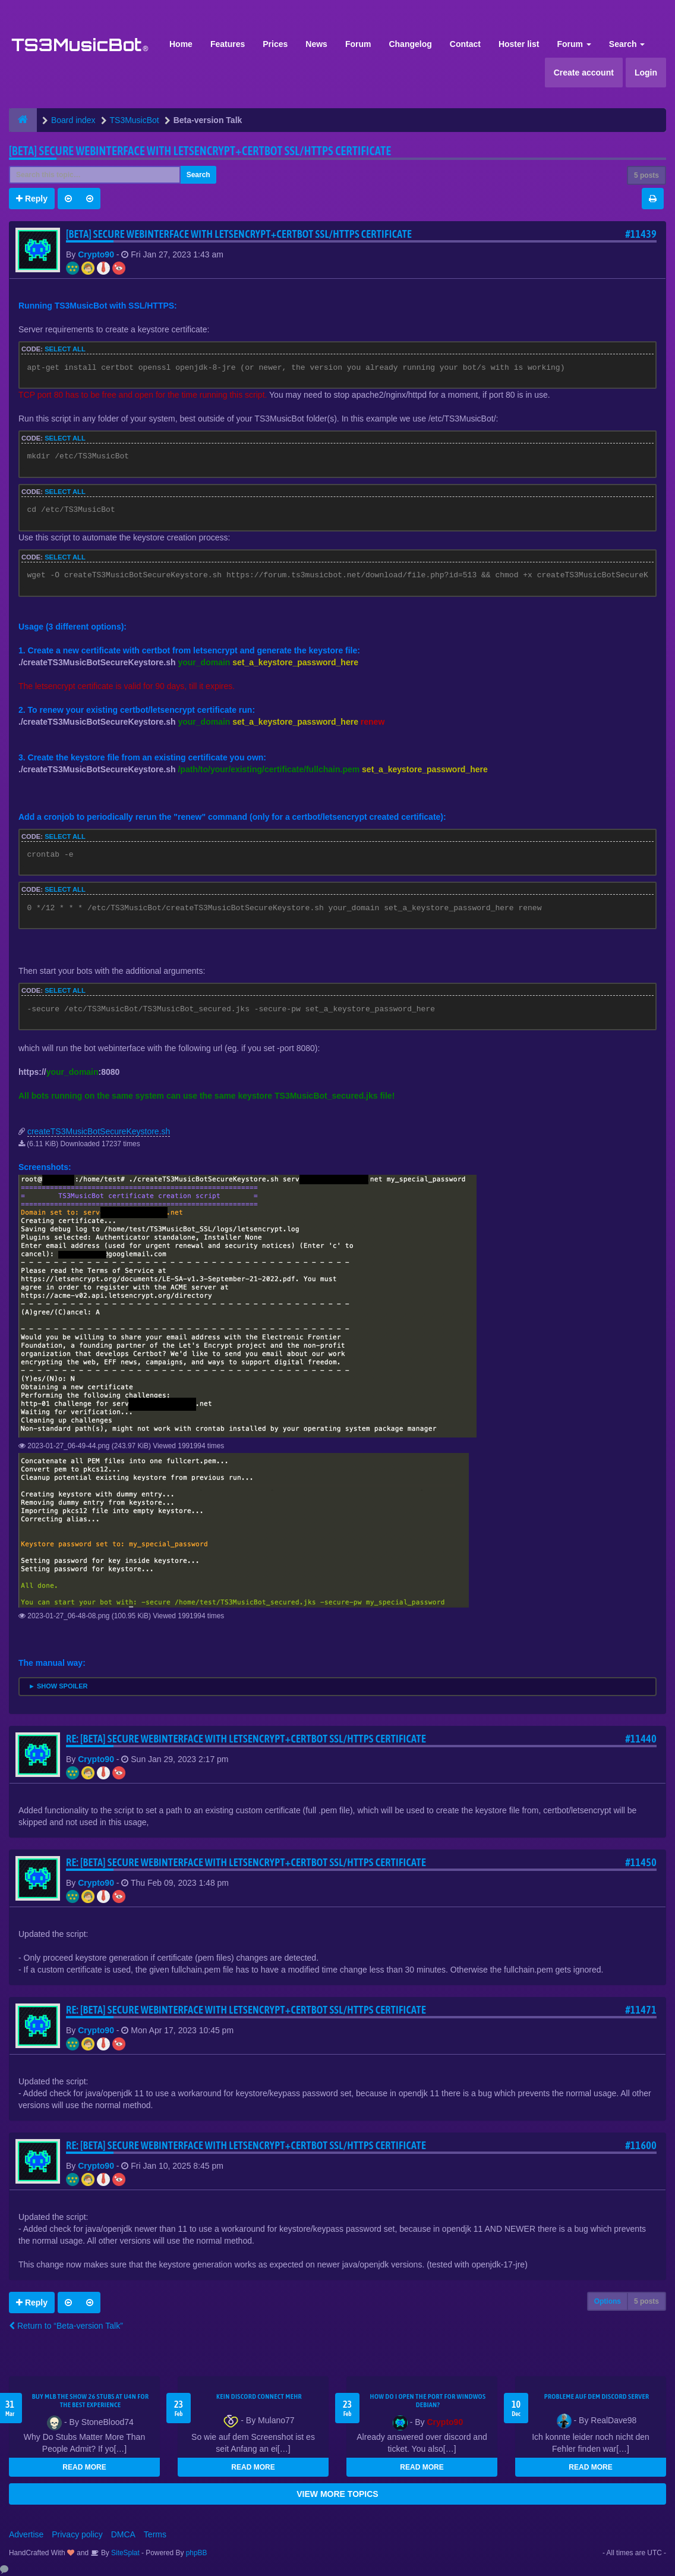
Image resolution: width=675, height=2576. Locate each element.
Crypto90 (96, 254)
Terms (155, 2534)
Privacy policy (77, 2534)
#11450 (641, 1862)
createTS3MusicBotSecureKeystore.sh (98, 1131)
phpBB (196, 2553)
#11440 (641, 1738)
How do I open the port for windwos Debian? (428, 2400)
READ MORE (84, 2467)
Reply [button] (32, 198)
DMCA (123, 2534)
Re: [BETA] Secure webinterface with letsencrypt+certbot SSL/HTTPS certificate (246, 1738)
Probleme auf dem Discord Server (596, 2396)
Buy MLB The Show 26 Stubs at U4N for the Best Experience (90, 2400)
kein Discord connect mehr (259, 2396)
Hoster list (519, 44)
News (316, 44)
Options (607, 2301)
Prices (275, 44)
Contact (465, 44)
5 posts (646, 175)
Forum (358, 44)
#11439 (641, 234)
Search (627, 44)
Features (227, 44)
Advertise (26, 2534)
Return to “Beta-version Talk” (66, 2325)
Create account (584, 72)
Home (181, 44)
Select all (65, 349)
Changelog (410, 44)
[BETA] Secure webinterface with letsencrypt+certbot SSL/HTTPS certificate (200, 151)
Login (646, 72)
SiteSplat (124, 2553)
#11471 (641, 2009)
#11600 (641, 2145)
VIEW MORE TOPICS (337, 2494)
